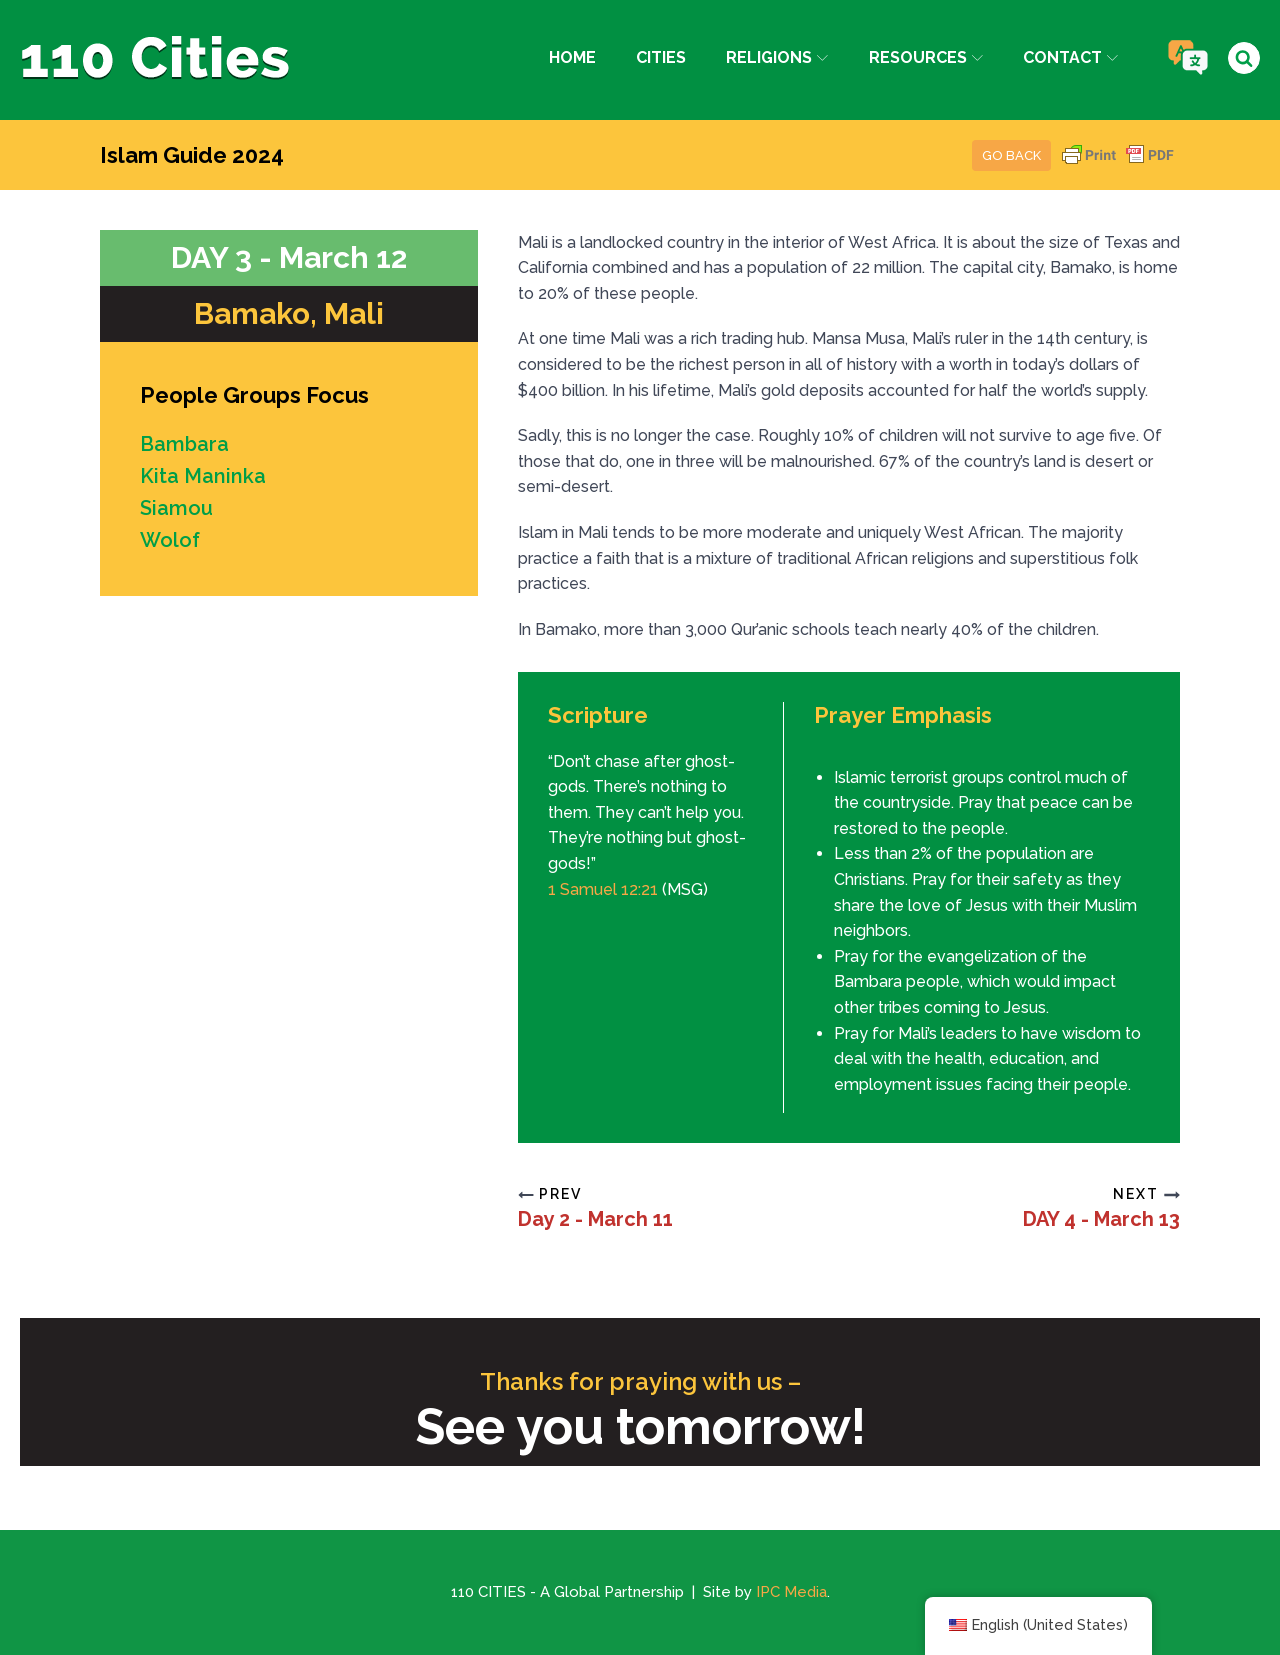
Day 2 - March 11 (595, 1219)
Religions (777, 57)
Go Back (1011, 155)
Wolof (170, 540)
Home (572, 57)
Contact (1070, 57)
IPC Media (791, 1592)
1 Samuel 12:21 (603, 889)
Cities (661, 57)
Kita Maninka (203, 476)
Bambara (184, 444)
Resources (926, 57)
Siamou (176, 508)
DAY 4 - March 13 (1101, 1219)
